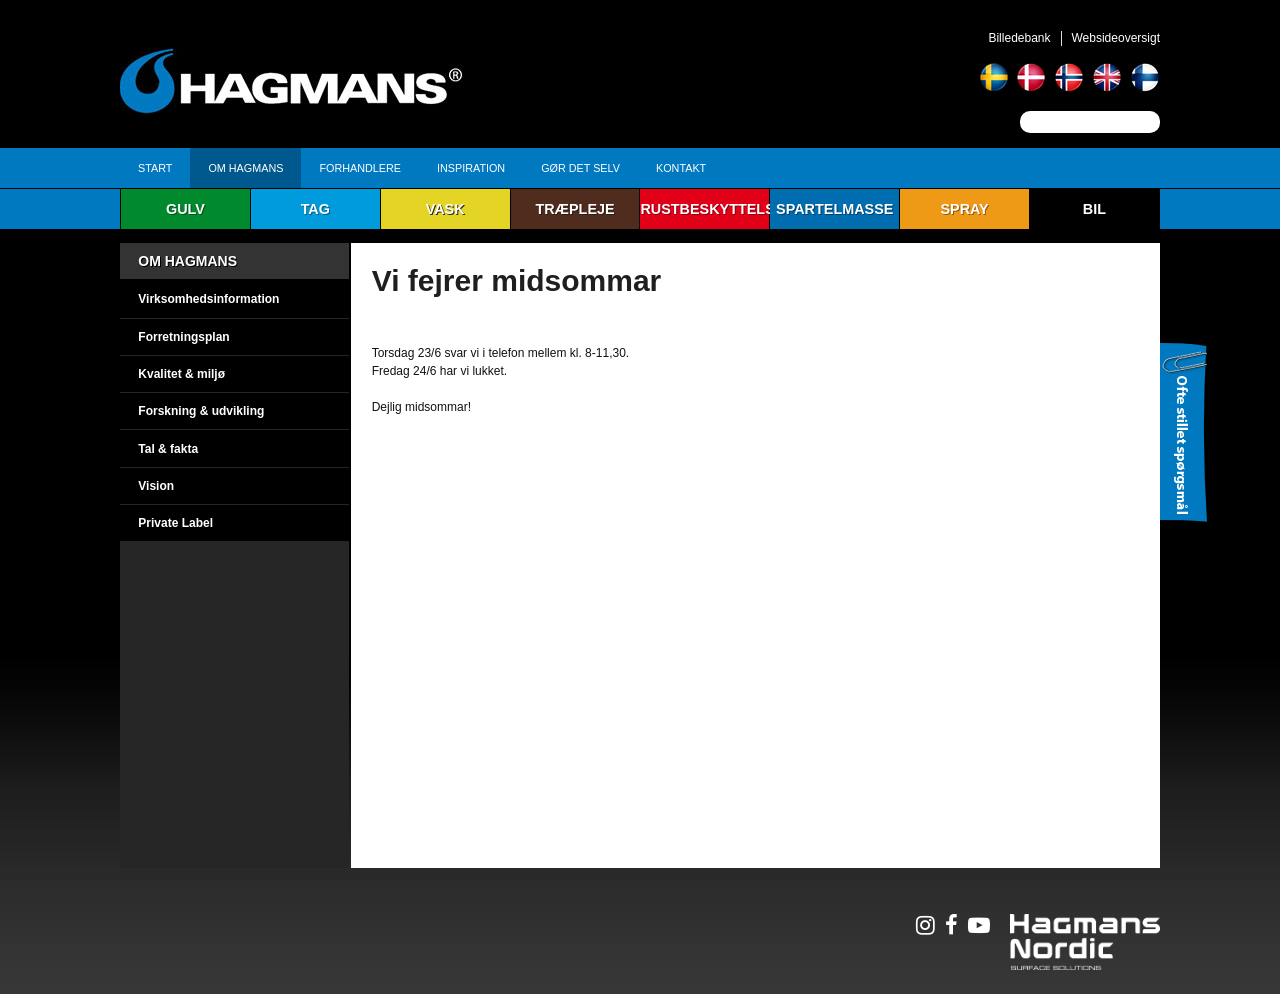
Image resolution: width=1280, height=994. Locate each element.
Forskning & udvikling (201, 411)
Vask (445, 209)
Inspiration (471, 168)
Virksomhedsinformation (208, 299)
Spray (964, 209)
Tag (315, 209)
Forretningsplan (183, 337)
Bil (1094, 209)
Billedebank (1019, 38)
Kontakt (681, 168)
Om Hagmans (245, 168)
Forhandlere (360, 168)
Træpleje (574, 209)
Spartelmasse (834, 209)
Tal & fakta (168, 449)
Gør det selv (580, 168)
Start (155, 168)
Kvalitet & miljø (181, 374)
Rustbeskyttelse (705, 209)
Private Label (175, 523)
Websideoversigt (1116, 38)
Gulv (185, 209)
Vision (156, 486)
